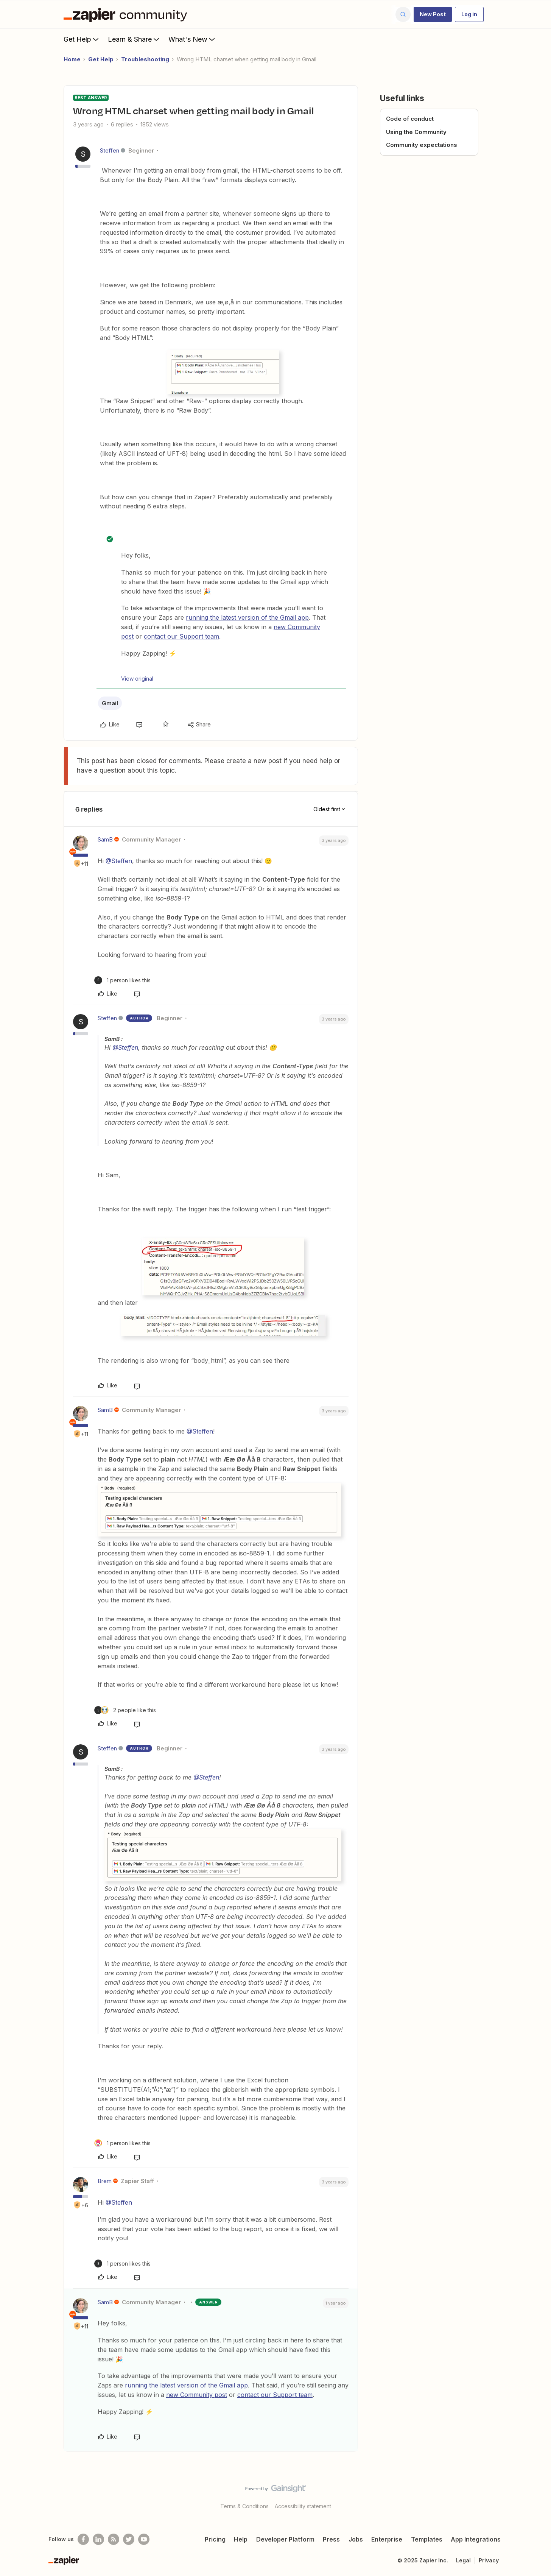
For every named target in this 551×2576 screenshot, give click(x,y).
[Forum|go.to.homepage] (127, 14)
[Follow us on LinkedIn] (98, 2539)
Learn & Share (134, 39)
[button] (433, 14)
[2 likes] (125, 1710)
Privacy (489, 2560)
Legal (463, 2560)
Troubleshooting (145, 59)
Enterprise (386, 2539)
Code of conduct (410, 118)
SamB (105, 839)
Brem (105, 2181)
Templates (426, 2539)
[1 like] (122, 980)
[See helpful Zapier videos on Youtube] (143, 2539)
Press (331, 2539)
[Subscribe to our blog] (113, 2539)
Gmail (110, 703)
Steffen (109, 150)
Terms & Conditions (244, 2506)
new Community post (196, 2394)
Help (240, 2539)
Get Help (82, 39)
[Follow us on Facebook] (83, 2539)
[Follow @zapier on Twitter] (128, 2539)
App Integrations (476, 2539)
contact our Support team (181, 636)
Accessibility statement (303, 2506)
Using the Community (416, 132)
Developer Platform (285, 2539)
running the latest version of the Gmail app (247, 617)
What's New (192, 39)
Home (72, 59)
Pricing (215, 2539)
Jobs (356, 2539)
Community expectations (421, 144)
